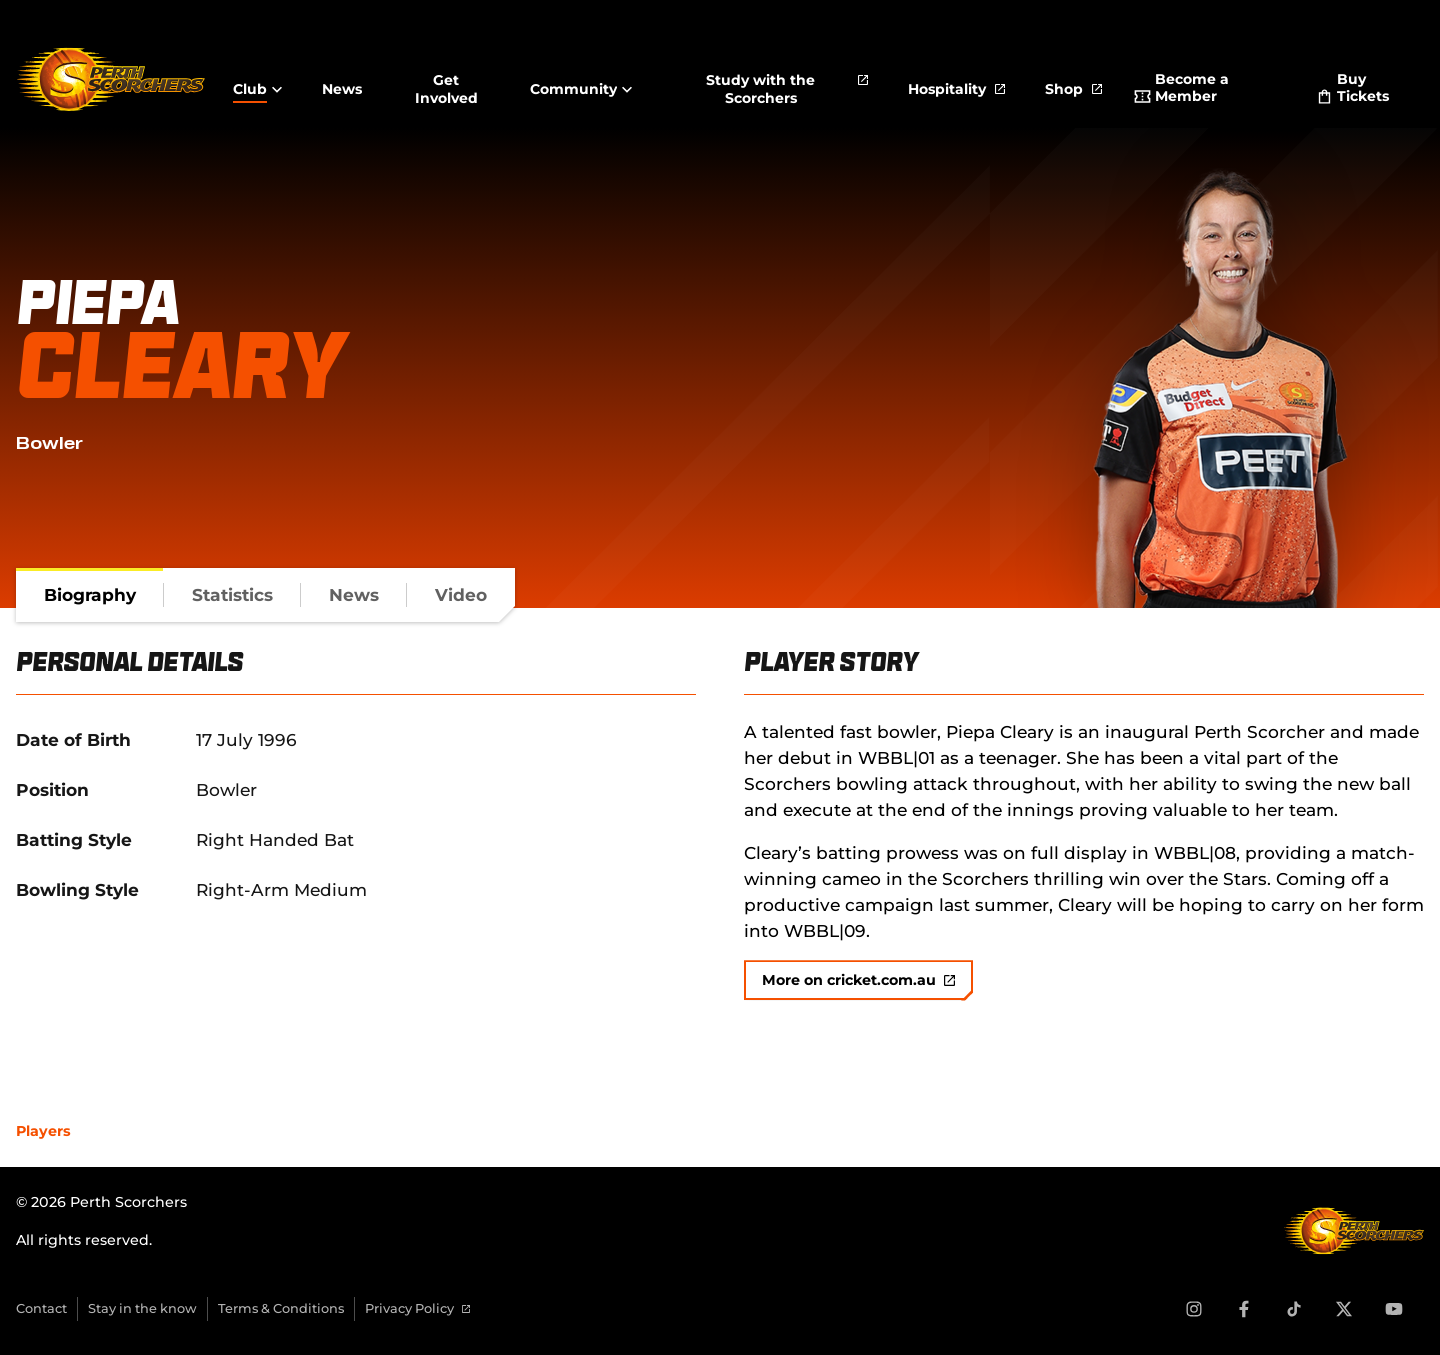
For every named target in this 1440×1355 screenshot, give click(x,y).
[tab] (90, 595)
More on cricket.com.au (858, 980)
